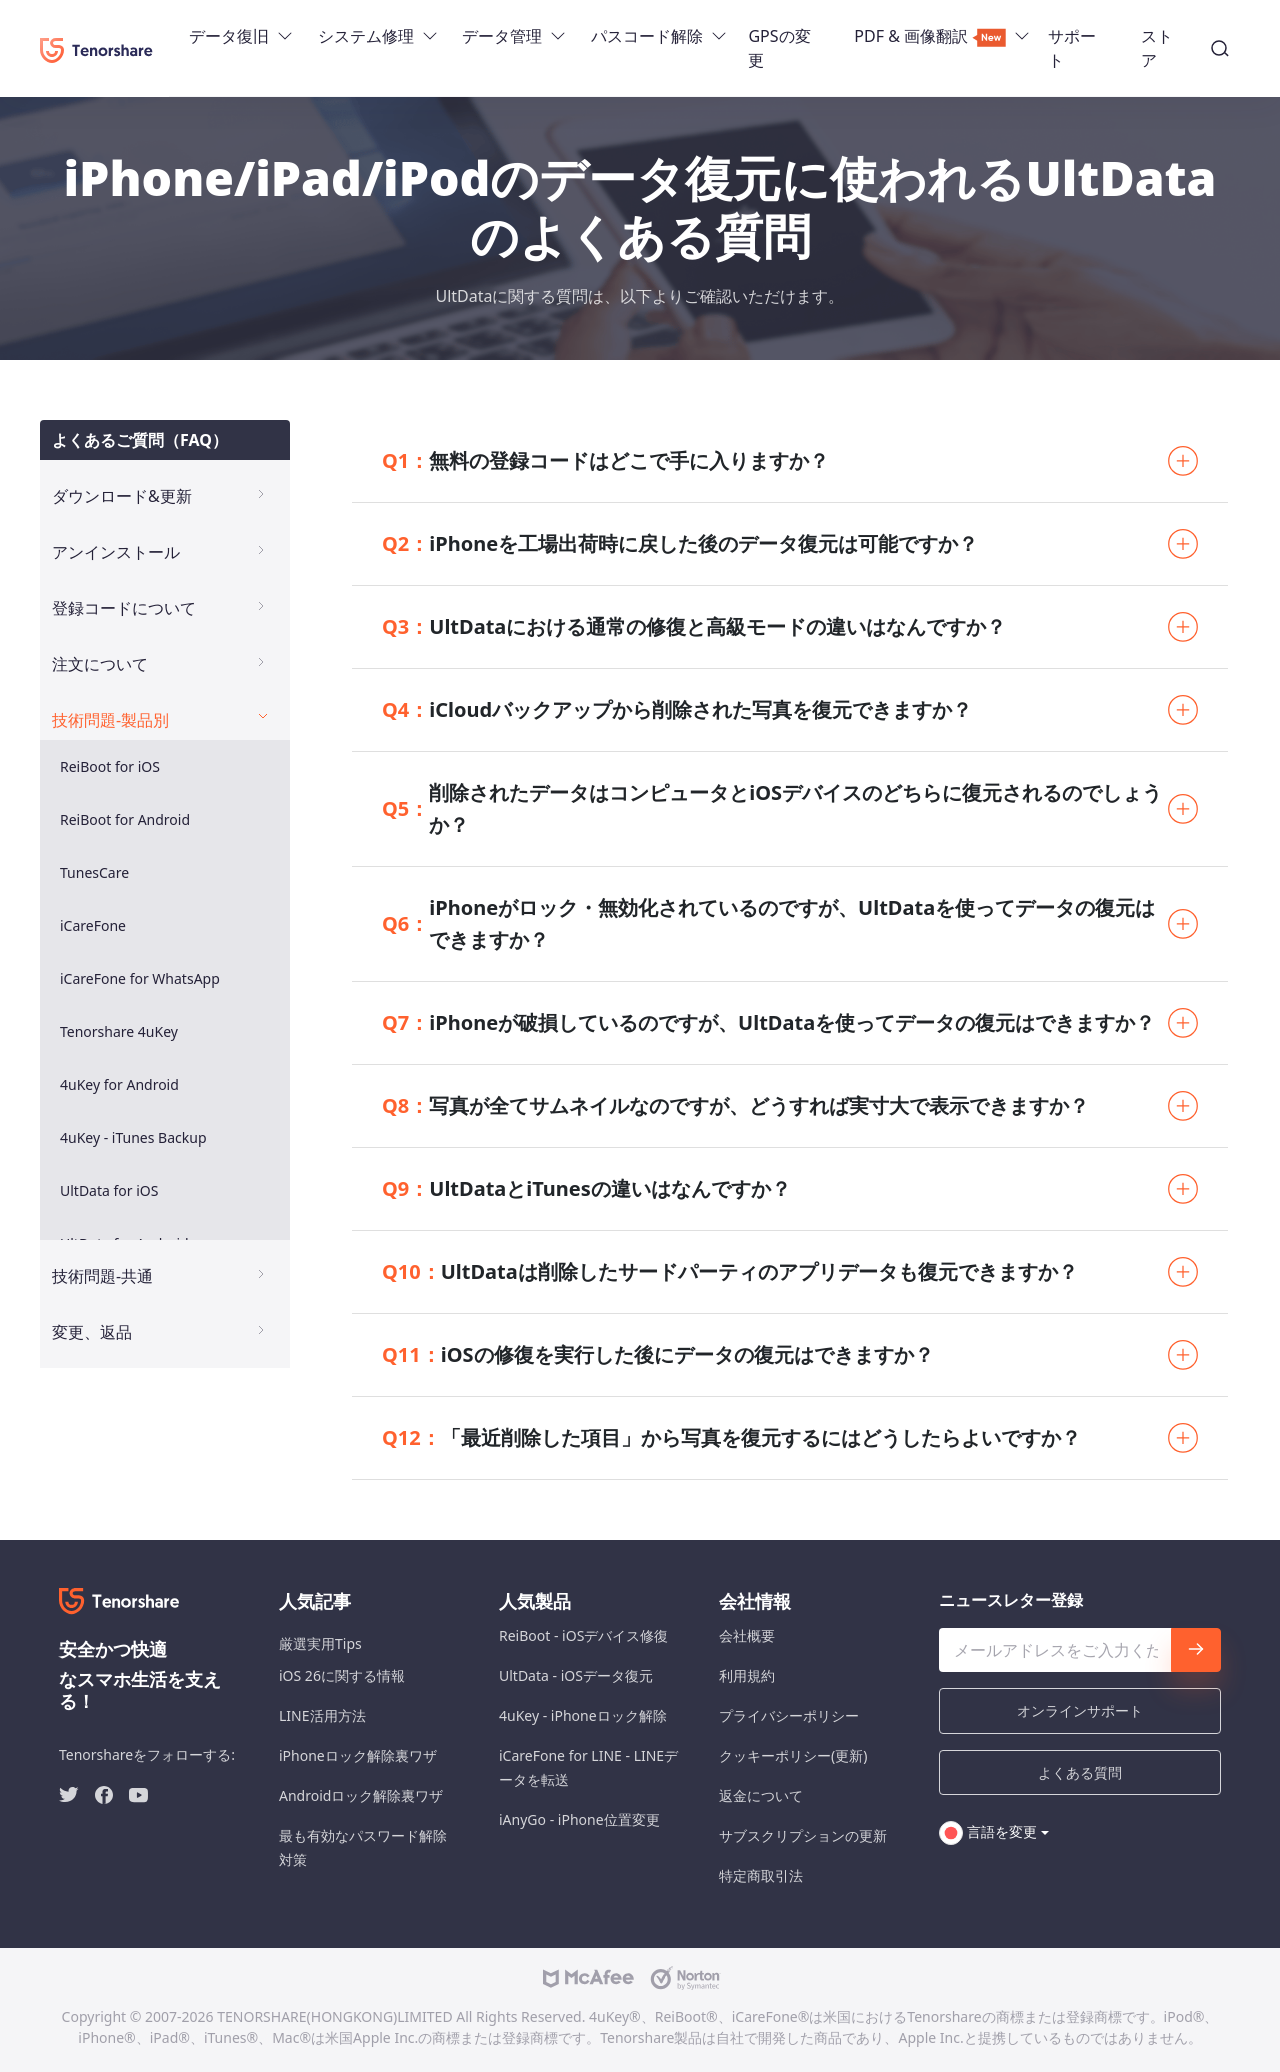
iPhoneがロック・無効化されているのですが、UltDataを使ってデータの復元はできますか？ (768, 923)
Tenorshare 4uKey (119, 1031)
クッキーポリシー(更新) (793, 1755)
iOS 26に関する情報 (342, 1675)
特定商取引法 (761, 1875)
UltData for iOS (109, 1190)
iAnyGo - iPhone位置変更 (579, 1819)
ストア (1157, 48)
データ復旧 (229, 36)
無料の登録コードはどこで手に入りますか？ (605, 461)
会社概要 (747, 1635)
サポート (1072, 48)
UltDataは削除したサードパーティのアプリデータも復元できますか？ (730, 1272)
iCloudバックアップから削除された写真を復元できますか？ (677, 710)
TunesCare (94, 872)
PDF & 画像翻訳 (930, 36)
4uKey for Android (119, 1084)
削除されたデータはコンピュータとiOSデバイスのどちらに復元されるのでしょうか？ (772, 808)
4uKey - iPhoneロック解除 (583, 1715)
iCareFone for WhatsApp (140, 978)
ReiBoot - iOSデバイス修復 (583, 1635)
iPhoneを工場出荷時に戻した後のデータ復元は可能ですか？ (680, 544)
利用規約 (747, 1675)
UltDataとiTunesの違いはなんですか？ (586, 1189)
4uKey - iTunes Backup (133, 1137)
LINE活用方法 (322, 1715)
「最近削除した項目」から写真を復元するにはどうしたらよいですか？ (731, 1438)
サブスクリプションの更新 (803, 1835)
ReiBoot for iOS (110, 766)
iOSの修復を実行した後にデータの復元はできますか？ (658, 1355)
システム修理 (366, 36)
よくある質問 (1080, 1772)
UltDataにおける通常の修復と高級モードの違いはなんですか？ (694, 627)
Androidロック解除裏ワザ (361, 1795)
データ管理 (502, 36)
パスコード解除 (647, 36)
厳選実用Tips (320, 1643)
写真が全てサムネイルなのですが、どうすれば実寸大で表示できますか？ (735, 1106)
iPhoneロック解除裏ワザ (358, 1755)
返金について (761, 1795)
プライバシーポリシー (789, 1715)
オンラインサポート (1080, 1710)
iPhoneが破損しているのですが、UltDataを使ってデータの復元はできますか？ (768, 1023)
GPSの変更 (779, 48)
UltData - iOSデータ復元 (576, 1675)
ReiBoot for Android (125, 819)
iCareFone (93, 925)
